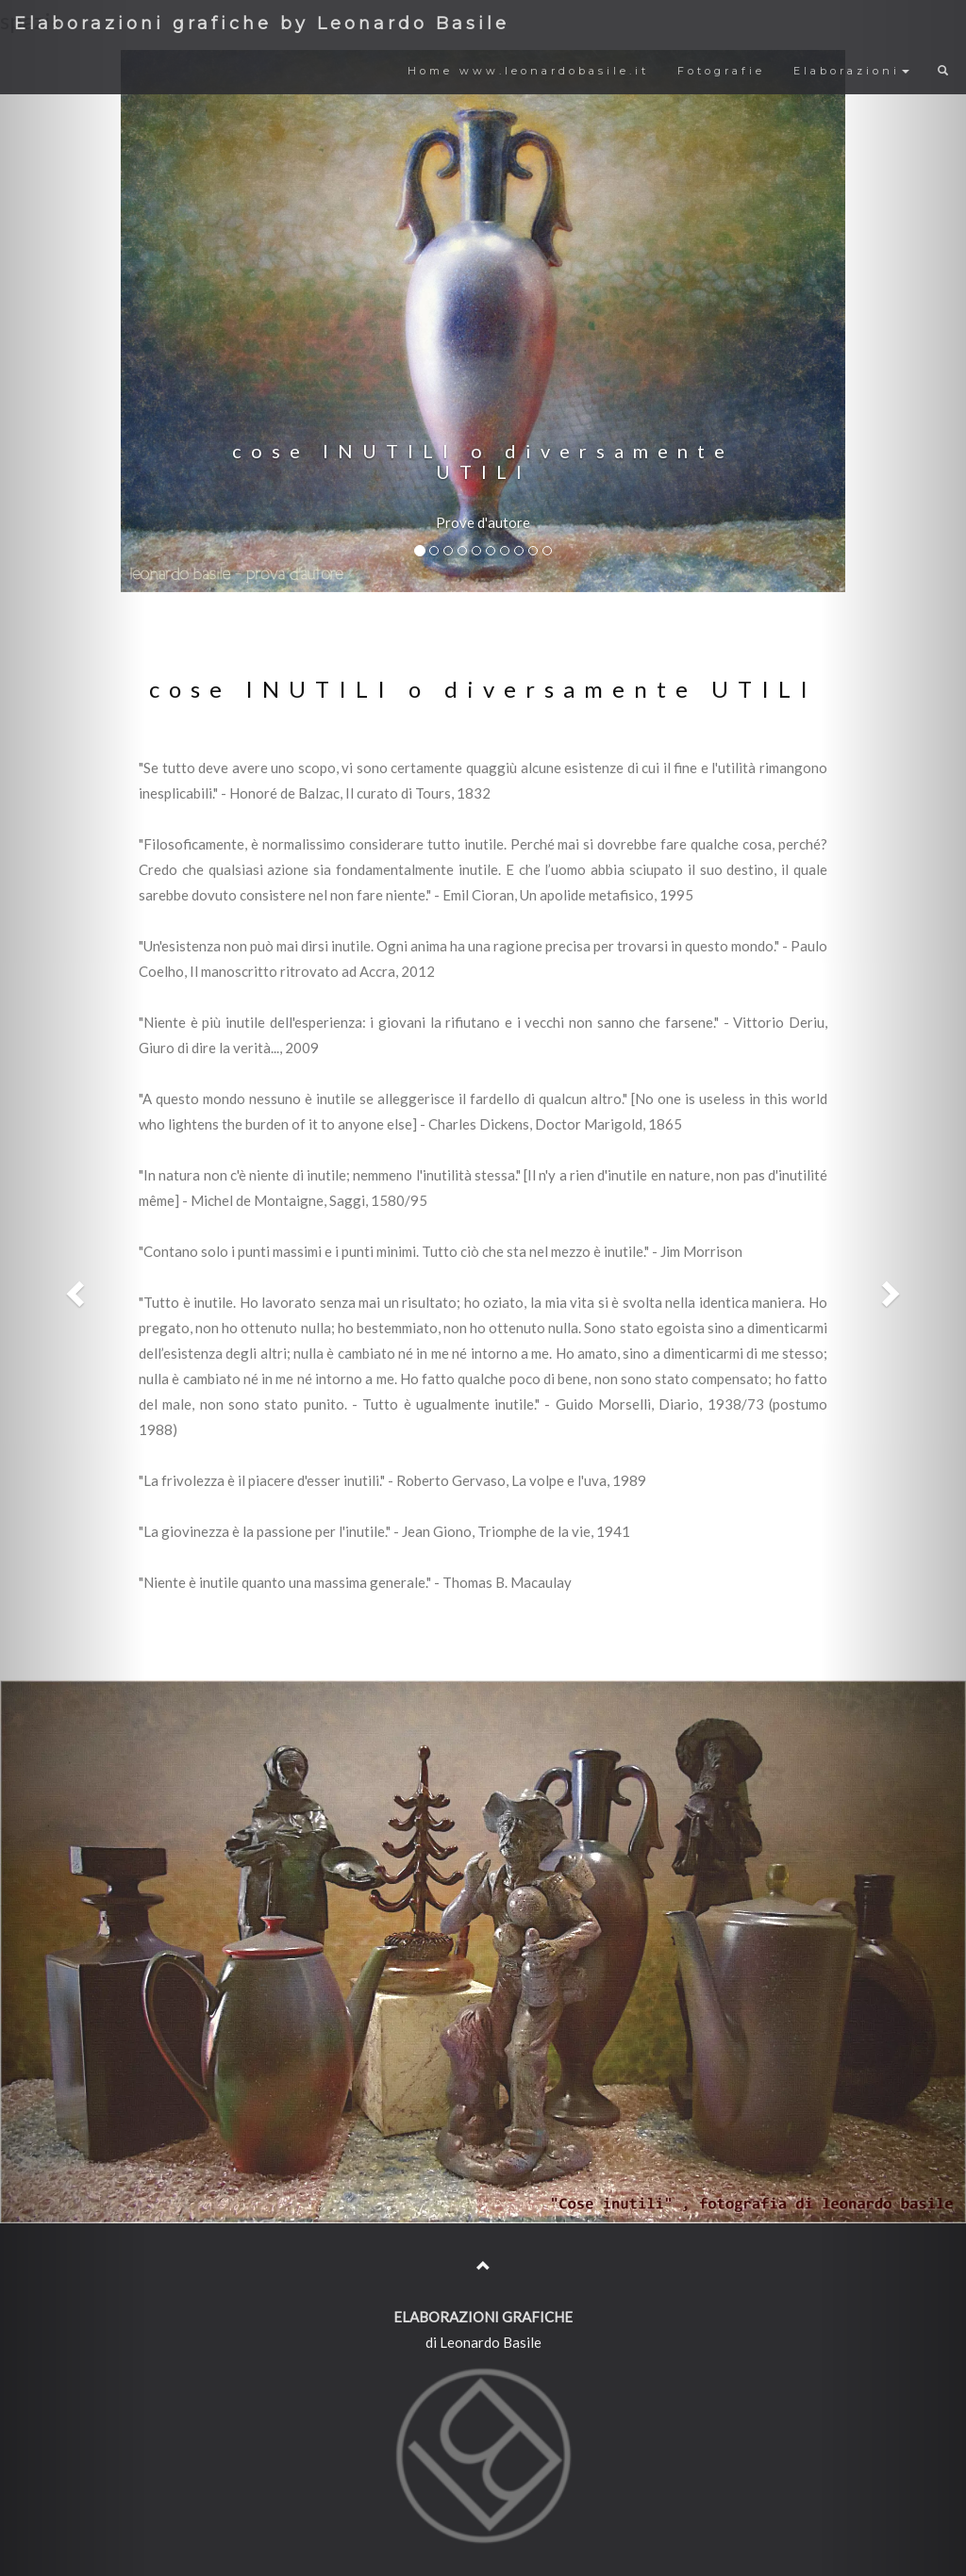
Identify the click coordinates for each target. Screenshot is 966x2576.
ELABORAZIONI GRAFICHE (483, 2316)
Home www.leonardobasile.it (528, 70)
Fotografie (721, 70)
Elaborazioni (851, 70)
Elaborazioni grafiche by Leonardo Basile (261, 23)
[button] (72, 1288)
